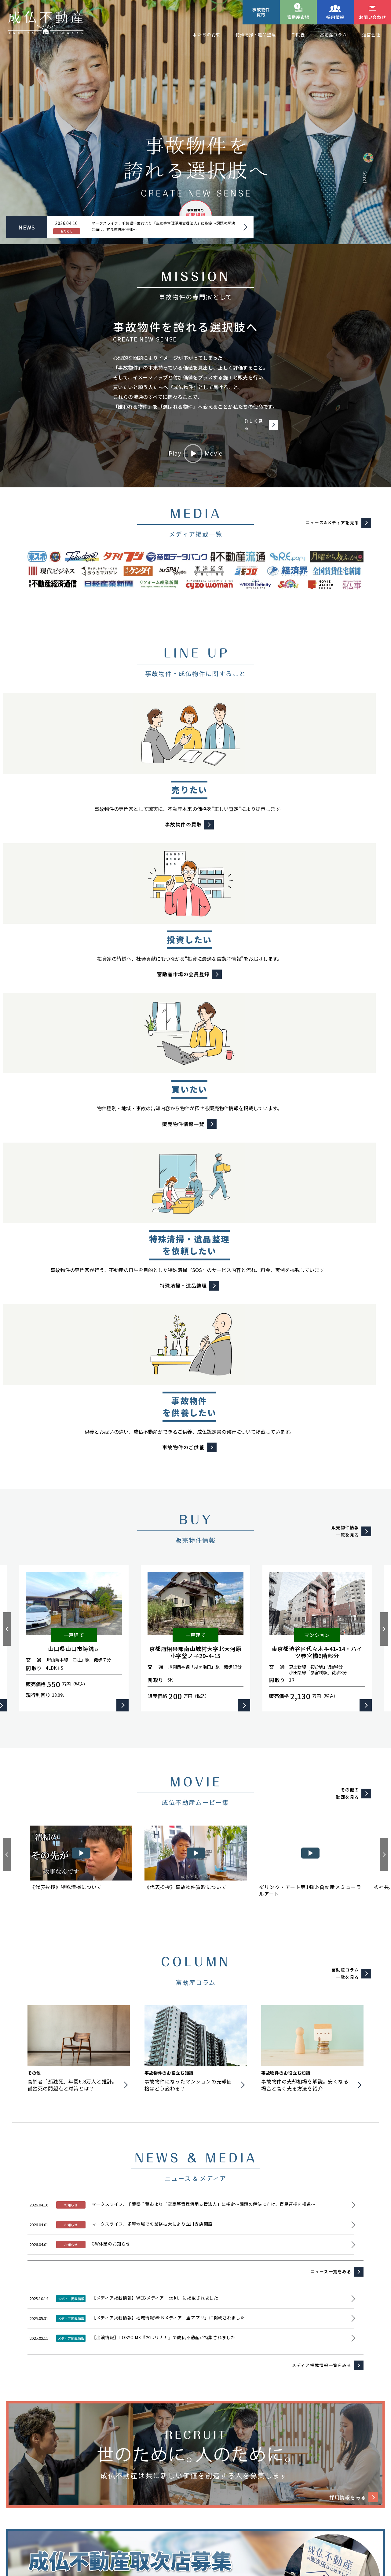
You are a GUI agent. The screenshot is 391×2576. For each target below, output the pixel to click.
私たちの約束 (206, 34)
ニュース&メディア (172, 2506)
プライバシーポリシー (97, 2520)
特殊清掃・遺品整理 (256, 34)
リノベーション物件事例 (45, 2506)
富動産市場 (298, 17)
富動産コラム (333, 34)
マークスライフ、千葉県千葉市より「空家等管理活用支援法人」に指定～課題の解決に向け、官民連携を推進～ (157, 227)
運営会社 (371, 34)
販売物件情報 (356, 2460)
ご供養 (298, 34)
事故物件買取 (261, 12)
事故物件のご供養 (307, 2460)
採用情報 (335, 17)
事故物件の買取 (199, 2460)
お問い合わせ (372, 17)
